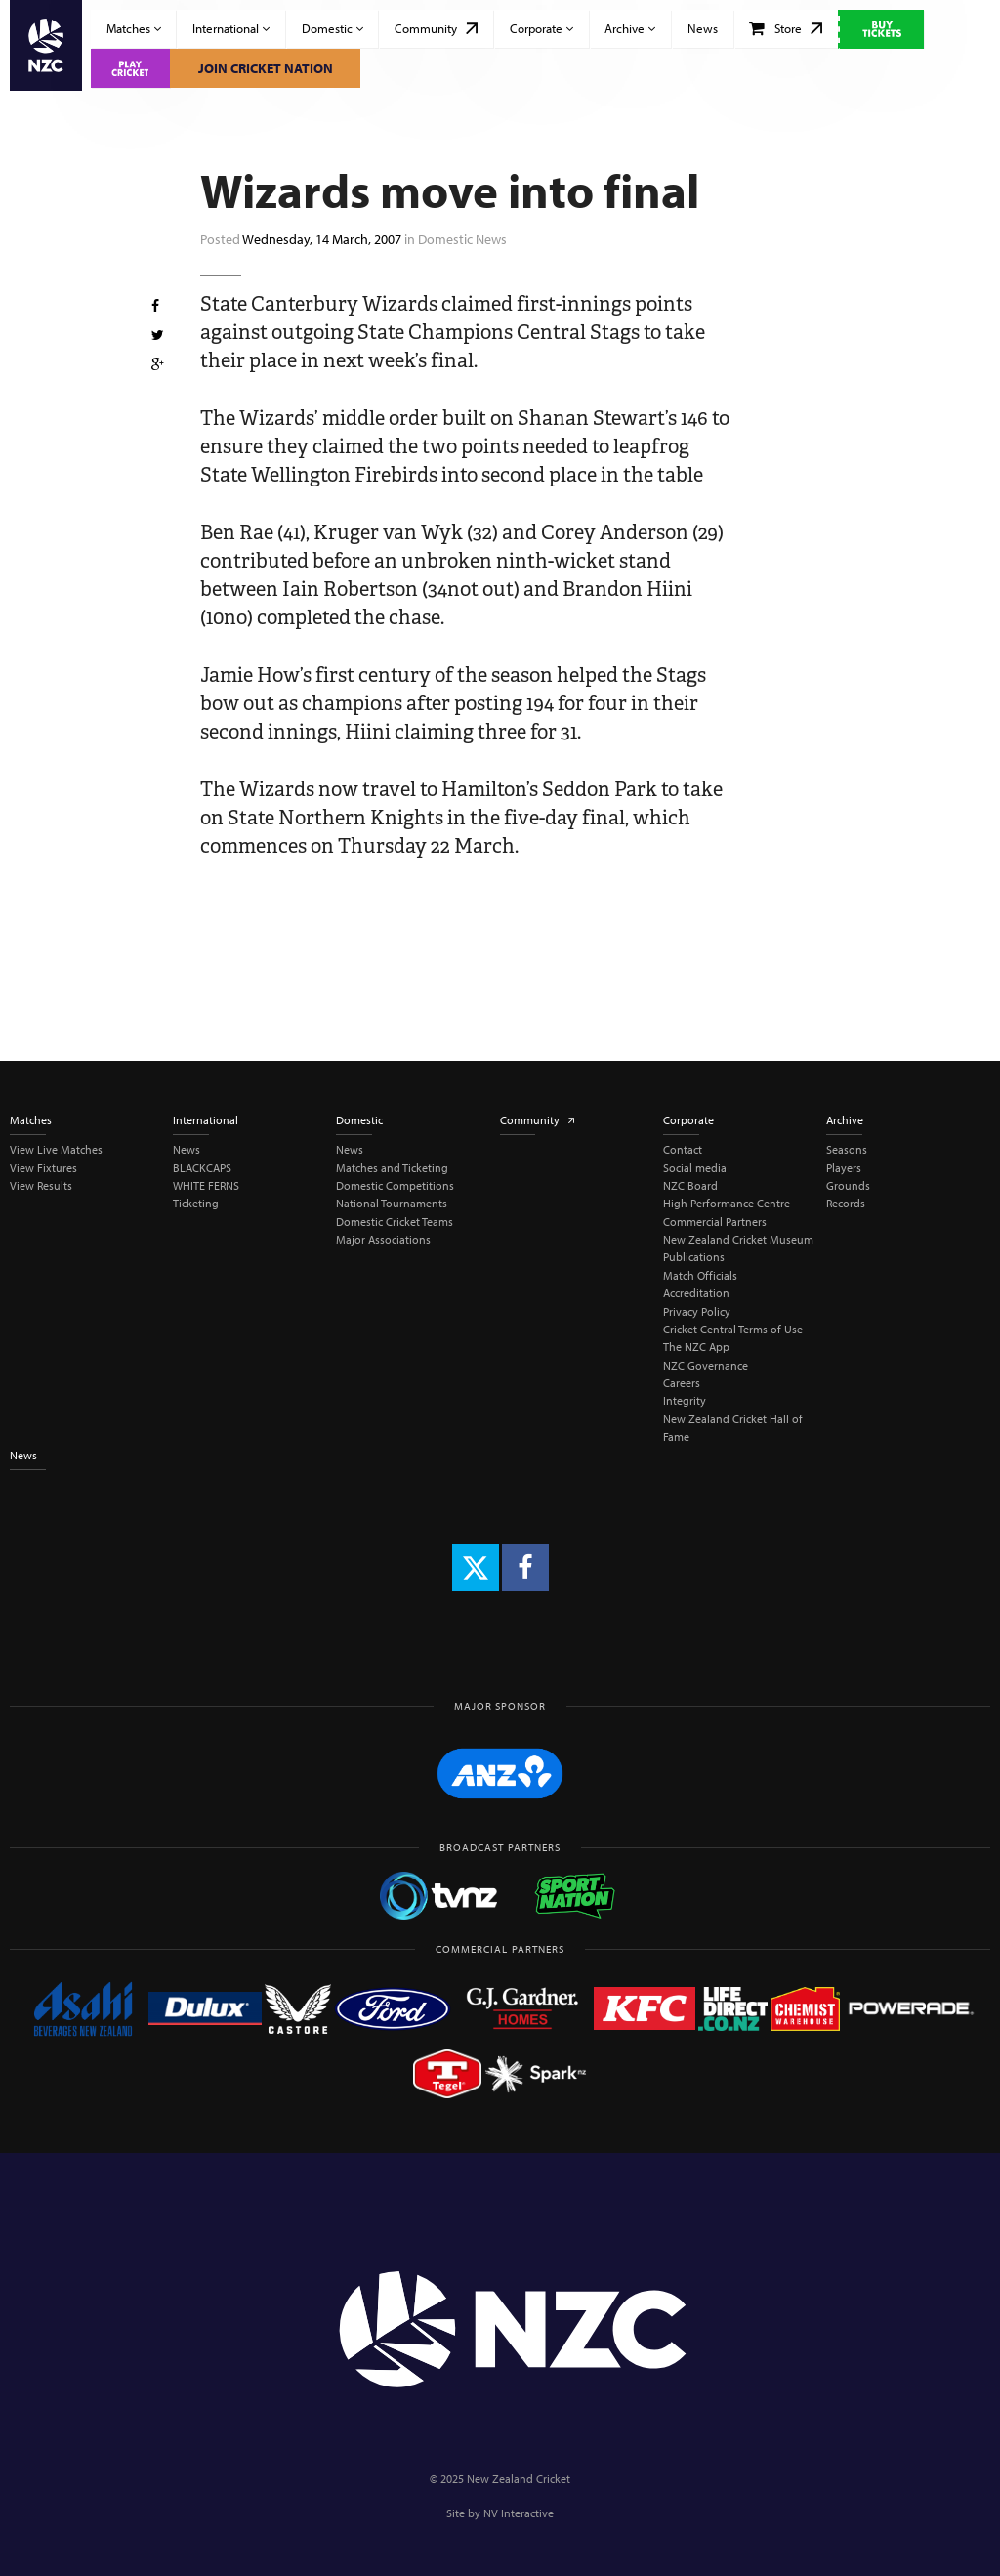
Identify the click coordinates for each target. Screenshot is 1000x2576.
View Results (41, 1185)
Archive (629, 28)
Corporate (541, 28)
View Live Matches (56, 1149)
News (703, 28)
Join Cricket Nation (265, 68)
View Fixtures (43, 1168)
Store (785, 28)
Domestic (332, 28)
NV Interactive (518, 2513)
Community (436, 28)
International (231, 28)
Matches (133, 28)
